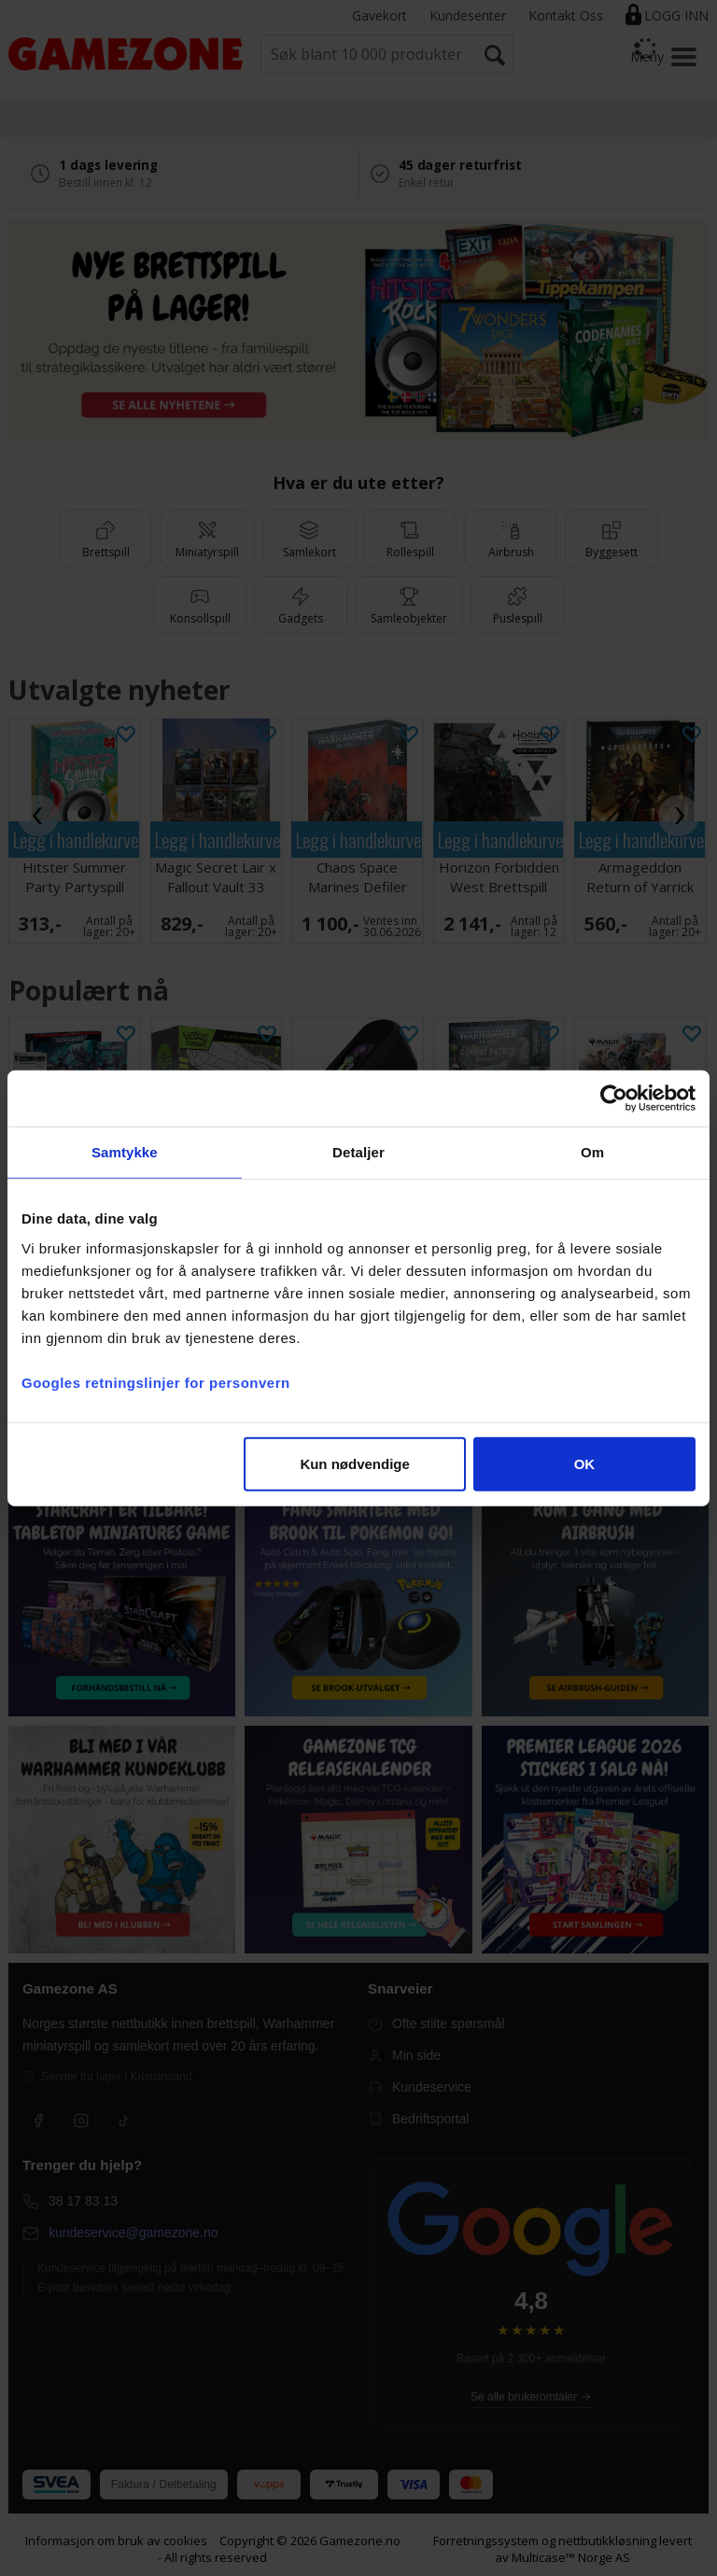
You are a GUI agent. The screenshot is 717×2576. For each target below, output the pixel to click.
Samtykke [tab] (124, 1152)
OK (585, 1463)
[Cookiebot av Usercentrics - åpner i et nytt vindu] (614, 1099)
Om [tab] (592, 1152)
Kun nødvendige (355, 1463)
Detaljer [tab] (358, 1152)
